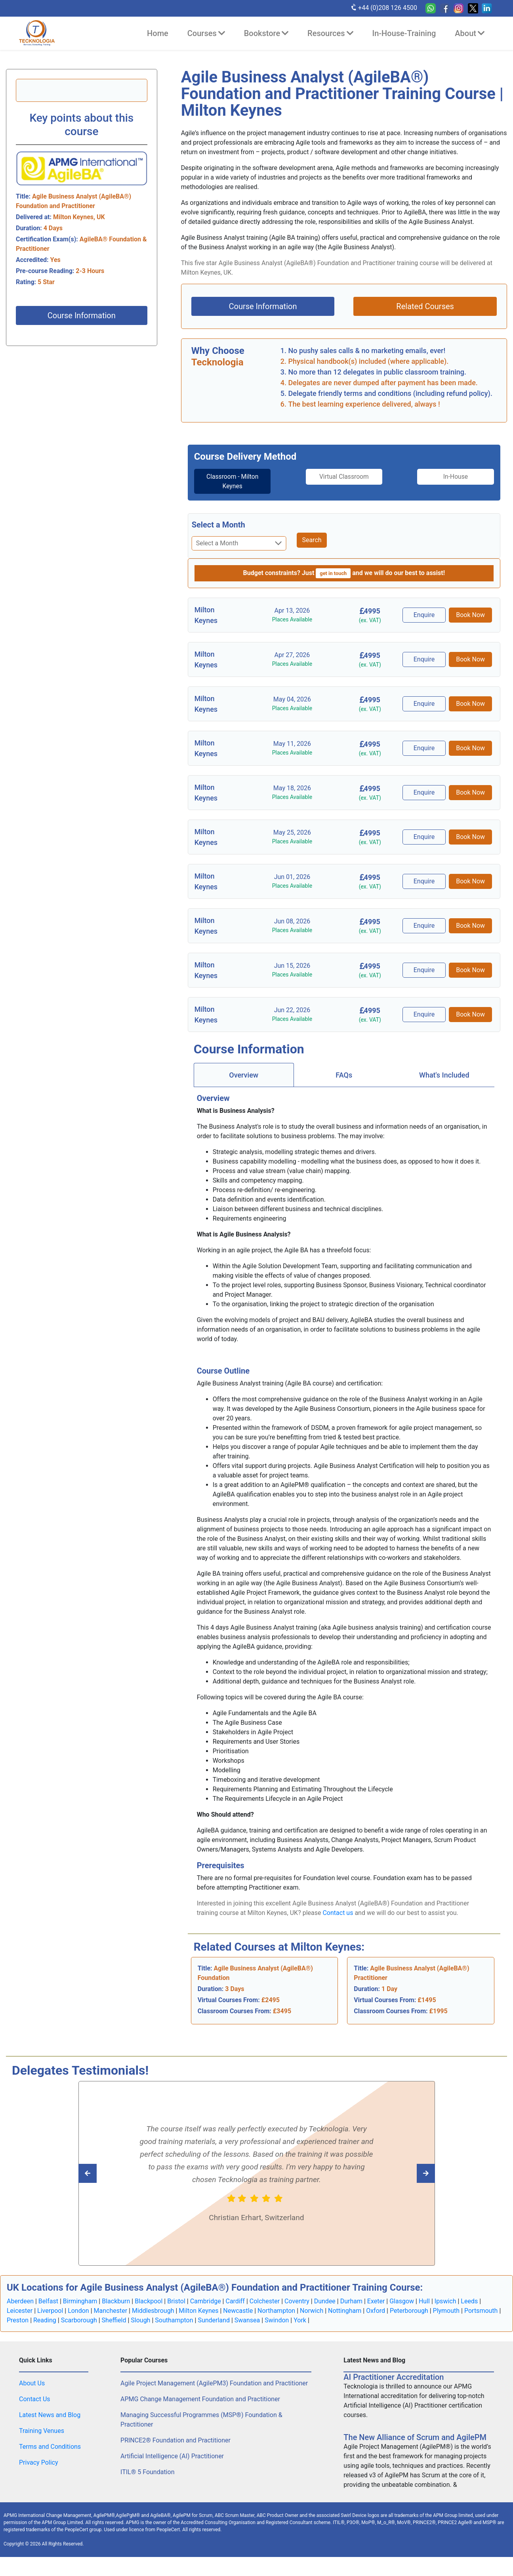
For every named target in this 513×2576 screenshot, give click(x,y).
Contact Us (34, 2399)
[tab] (229, 481)
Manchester (111, 2310)
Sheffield (114, 2320)
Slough (140, 2320)
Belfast (48, 2301)
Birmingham (80, 2301)
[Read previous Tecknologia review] (408, 2173)
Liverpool (50, 2310)
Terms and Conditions (50, 2446)
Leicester (19, 2310)
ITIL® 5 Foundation (147, 2472)
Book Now (470, 615)
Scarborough (79, 2320)
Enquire (424, 615)
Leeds (469, 2301)
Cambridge (205, 2301)
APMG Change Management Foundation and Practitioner (200, 2399)
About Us (32, 2383)
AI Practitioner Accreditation (393, 2377)
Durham (351, 2301)
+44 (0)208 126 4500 (383, 7)
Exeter (376, 2301)
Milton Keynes (198, 2310)
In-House (458, 476)
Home (157, 33)
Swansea (247, 2320)
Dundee (325, 2301)
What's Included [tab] (444, 1075)
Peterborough (409, 2310)
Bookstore (266, 33)
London (78, 2310)
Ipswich (445, 2301)
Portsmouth (481, 2310)
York (300, 2320)
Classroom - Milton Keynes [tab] (229, 481)
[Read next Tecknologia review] (105, 2173)
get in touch (333, 573)
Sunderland (214, 2320)
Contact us (337, 1913)
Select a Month (218, 524)
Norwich (311, 2310)
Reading (44, 2320)
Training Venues (41, 2431)
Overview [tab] (243, 1075)
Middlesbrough (153, 2310)
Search (311, 540)
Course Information (82, 315)
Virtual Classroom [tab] (344, 476)
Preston (18, 2320)
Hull (424, 2301)
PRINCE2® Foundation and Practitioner (175, 2440)
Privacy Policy (38, 2462)
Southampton (174, 2320)
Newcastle (238, 2310)
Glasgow (401, 2301)
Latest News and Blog (49, 2415)
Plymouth (446, 2310)
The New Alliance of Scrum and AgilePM (414, 2437)
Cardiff (234, 2301)
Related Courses (425, 306)
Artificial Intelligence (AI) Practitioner (172, 2456)
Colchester (265, 2301)
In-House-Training (404, 33)
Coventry (296, 2301)
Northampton (276, 2310)
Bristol (176, 2301)
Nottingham (344, 2310)
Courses (206, 33)
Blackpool (148, 2301)
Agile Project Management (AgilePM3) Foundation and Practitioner (214, 2383)
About (469, 33)
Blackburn (116, 2301)
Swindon (277, 2320)
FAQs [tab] (344, 1075)
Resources (330, 33)
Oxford (375, 2310)
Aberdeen (20, 2301)
